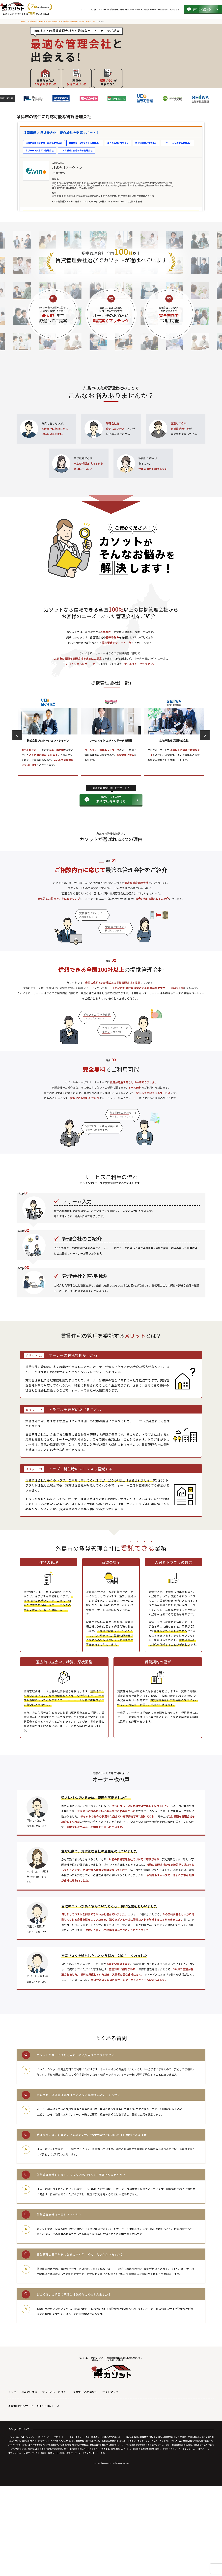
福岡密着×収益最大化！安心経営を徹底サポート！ (61, 146)
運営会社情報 (29, 2405)
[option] (14, 112)
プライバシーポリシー (55, 2405)
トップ (12, 2405)
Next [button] (205, 749)
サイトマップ (110, 2405)
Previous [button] (17, 749)
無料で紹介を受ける (111, 813)
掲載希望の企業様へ (85, 2405)
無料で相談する (202, 9)
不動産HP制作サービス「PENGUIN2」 (31, 2419)
